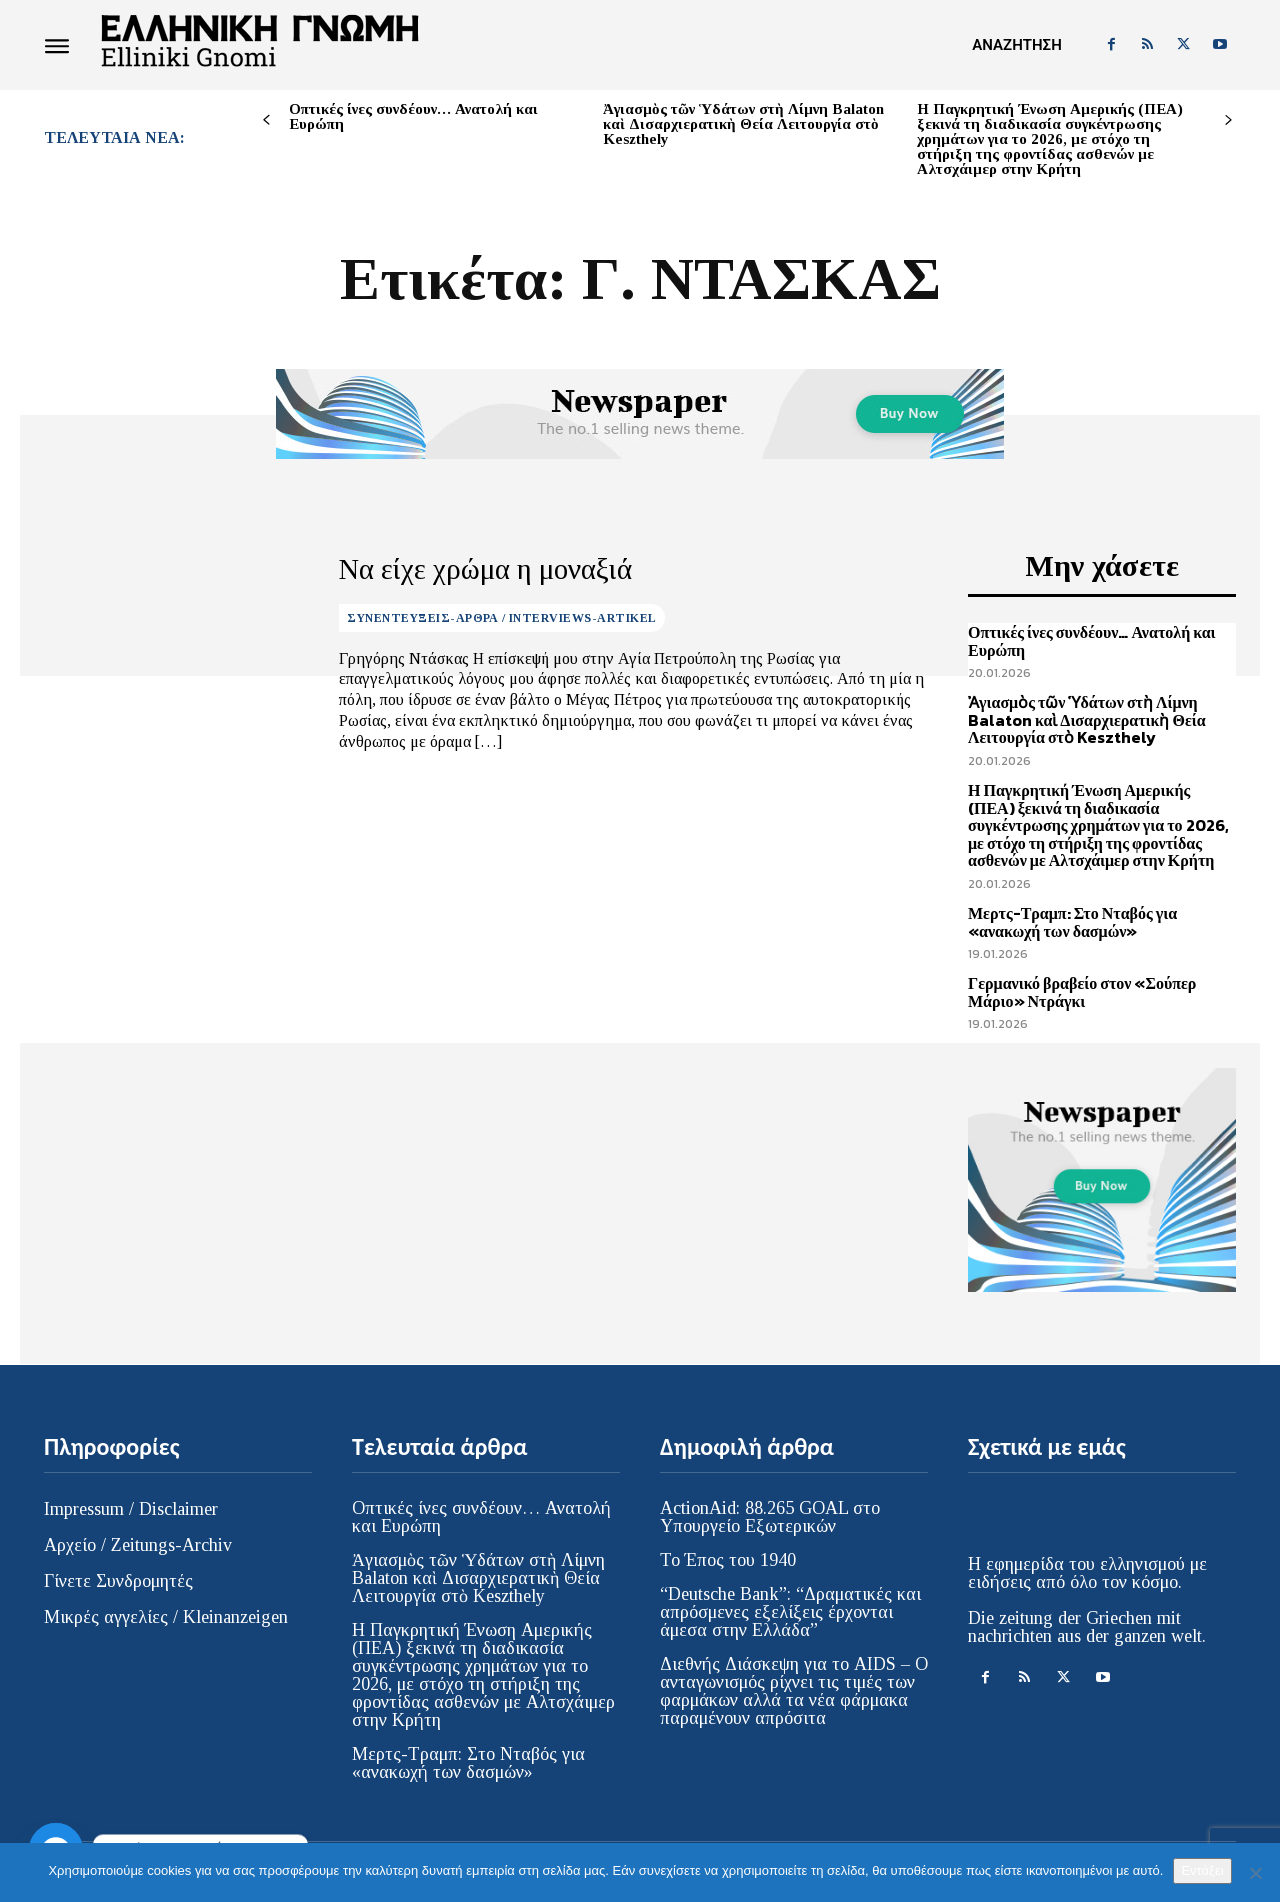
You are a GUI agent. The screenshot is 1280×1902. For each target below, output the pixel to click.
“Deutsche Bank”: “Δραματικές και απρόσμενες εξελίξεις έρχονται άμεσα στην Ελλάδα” (790, 1612)
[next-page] (1228, 120)
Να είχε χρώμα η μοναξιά (464, 569)
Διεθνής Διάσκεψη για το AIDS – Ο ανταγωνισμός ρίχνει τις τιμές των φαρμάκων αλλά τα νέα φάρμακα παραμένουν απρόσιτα (794, 1691)
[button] (1016, 45)
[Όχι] (1255, 1873)
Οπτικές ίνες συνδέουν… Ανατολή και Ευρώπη (413, 116)
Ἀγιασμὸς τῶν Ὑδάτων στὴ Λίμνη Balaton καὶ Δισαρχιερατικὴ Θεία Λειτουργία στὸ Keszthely (743, 124)
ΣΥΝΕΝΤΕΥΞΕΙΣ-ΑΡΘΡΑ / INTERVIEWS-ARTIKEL (502, 615)
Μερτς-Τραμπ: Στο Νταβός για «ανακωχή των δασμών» (1072, 922)
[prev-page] (266, 120)
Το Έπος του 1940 (728, 1560)
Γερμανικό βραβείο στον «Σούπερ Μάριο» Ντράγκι (1082, 992)
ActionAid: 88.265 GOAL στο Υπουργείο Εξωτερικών (770, 1517)
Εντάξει (1202, 1870)
